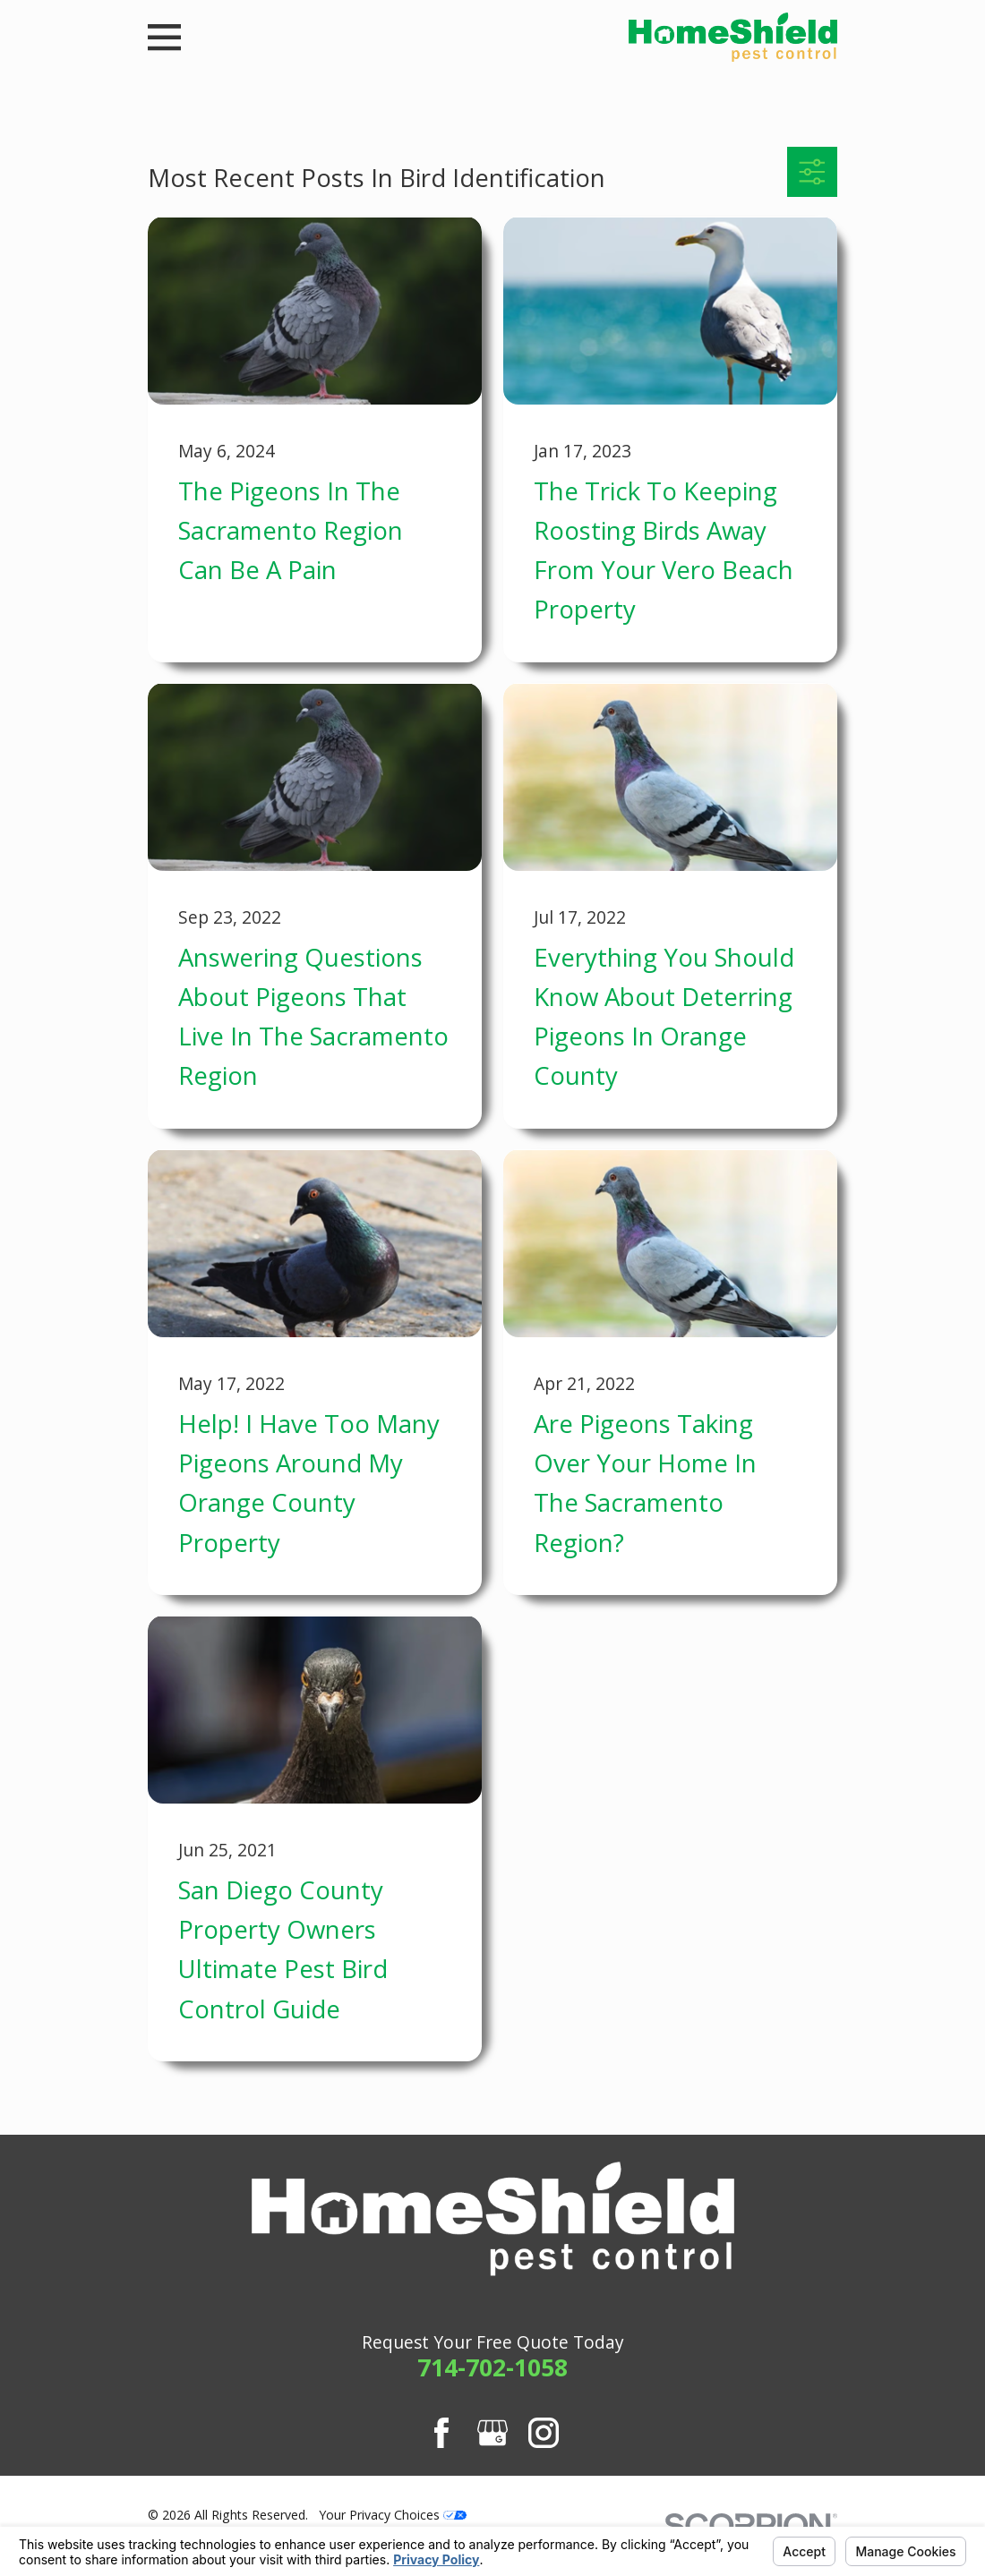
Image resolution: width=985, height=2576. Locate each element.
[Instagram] (543, 2433)
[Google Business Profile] (492, 2433)
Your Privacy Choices (393, 2514)
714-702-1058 (492, 2367)
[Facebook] (441, 2433)
